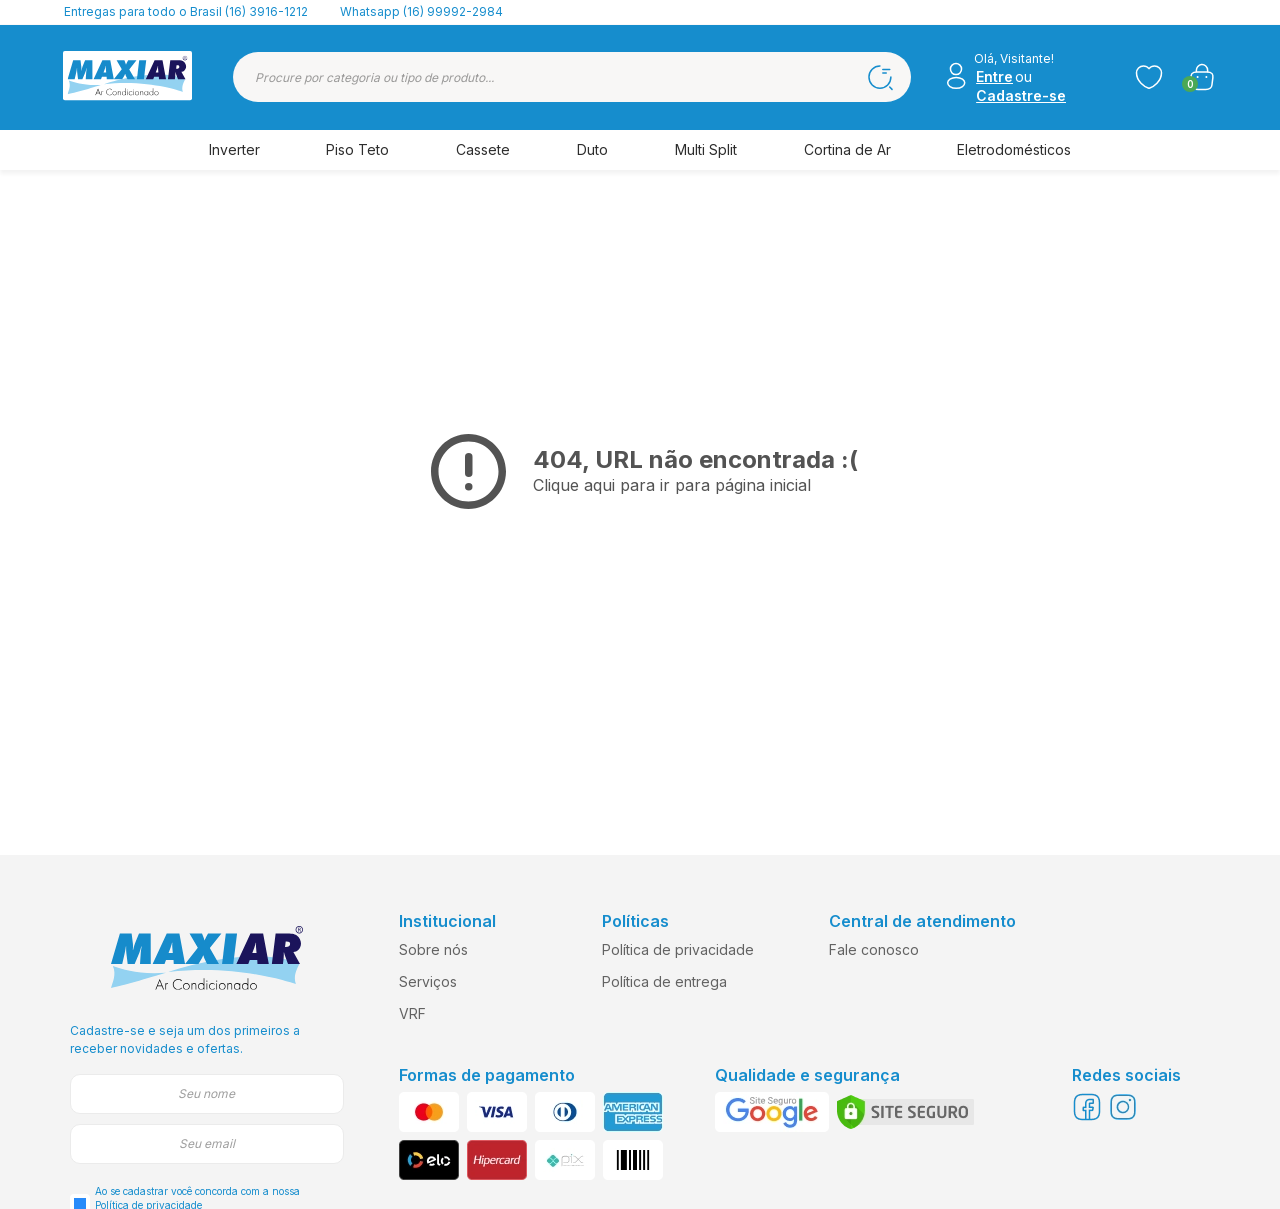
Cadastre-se (1021, 95)
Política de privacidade (678, 949)
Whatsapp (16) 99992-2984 (421, 11)
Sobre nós (433, 949)
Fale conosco (874, 949)
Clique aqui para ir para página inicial (672, 485)
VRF (412, 1013)
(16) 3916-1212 (266, 11)
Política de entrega (664, 981)
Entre (994, 76)
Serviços (428, 981)
